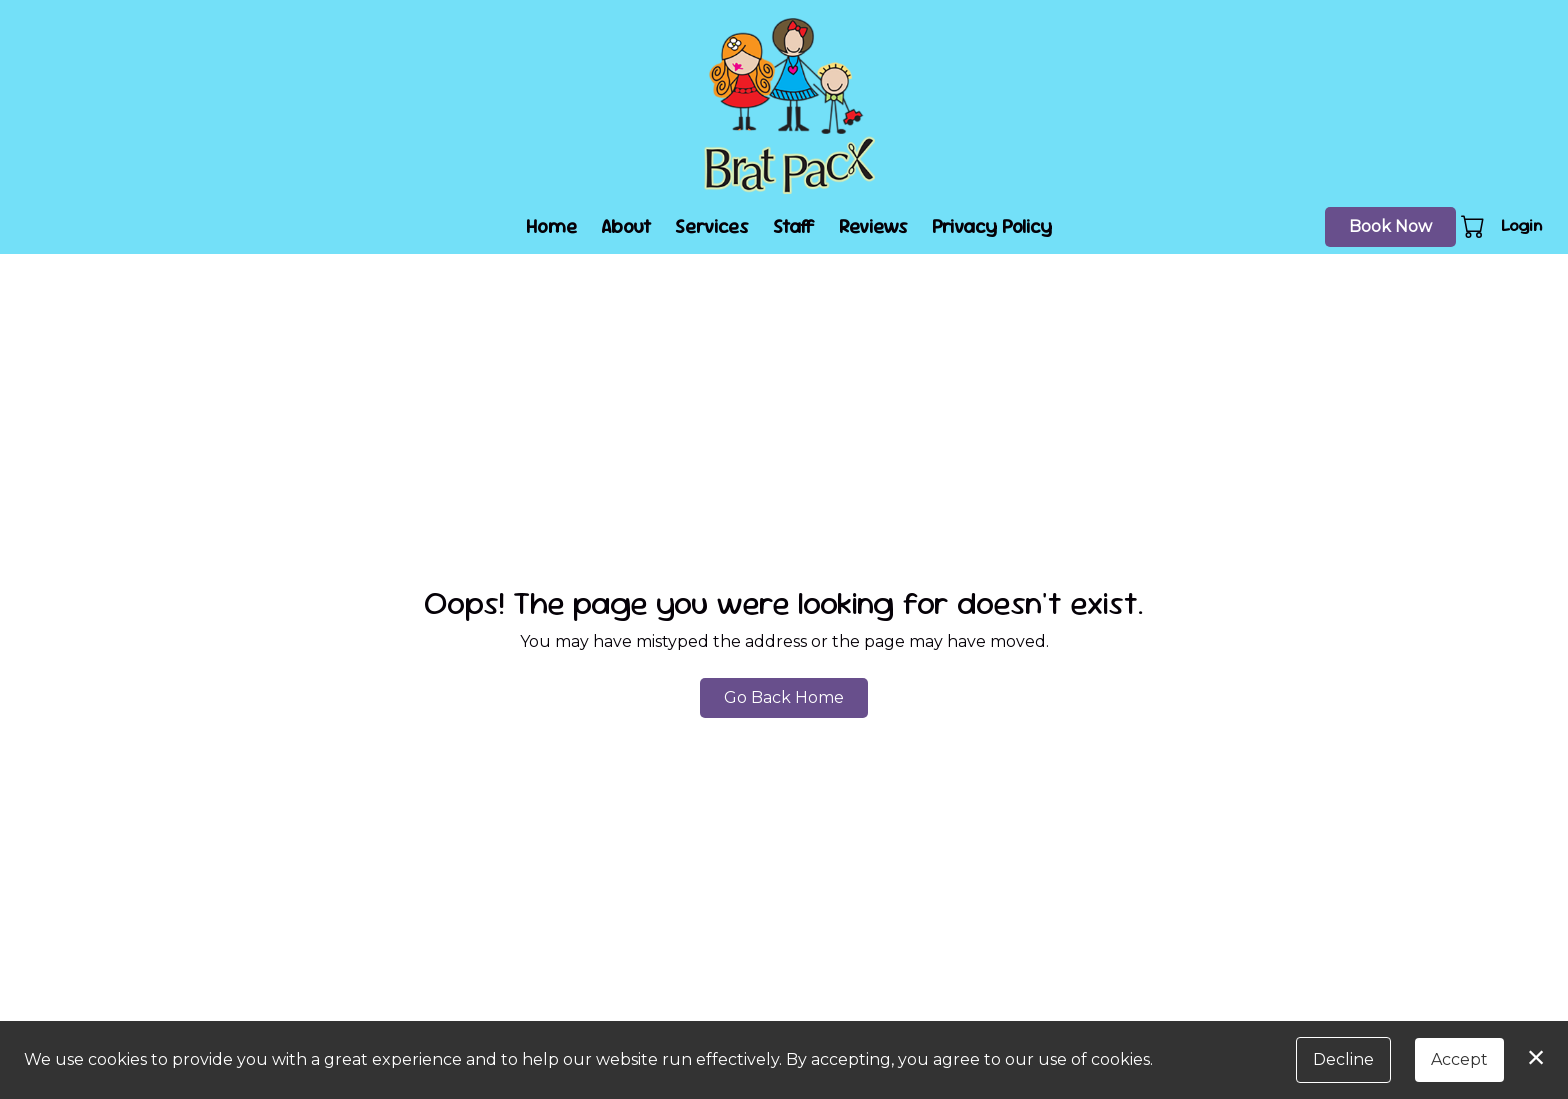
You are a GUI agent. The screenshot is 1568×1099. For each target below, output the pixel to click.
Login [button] (1521, 225)
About (626, 226)
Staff (794, 226)
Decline (1343, 1059)
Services (712, 226)
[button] (1474, 226)
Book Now (1390, 226)
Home (551, 226)
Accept (1459, 1059)
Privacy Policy (992, 226)
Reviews (873, 226)
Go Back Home (784, 697)
